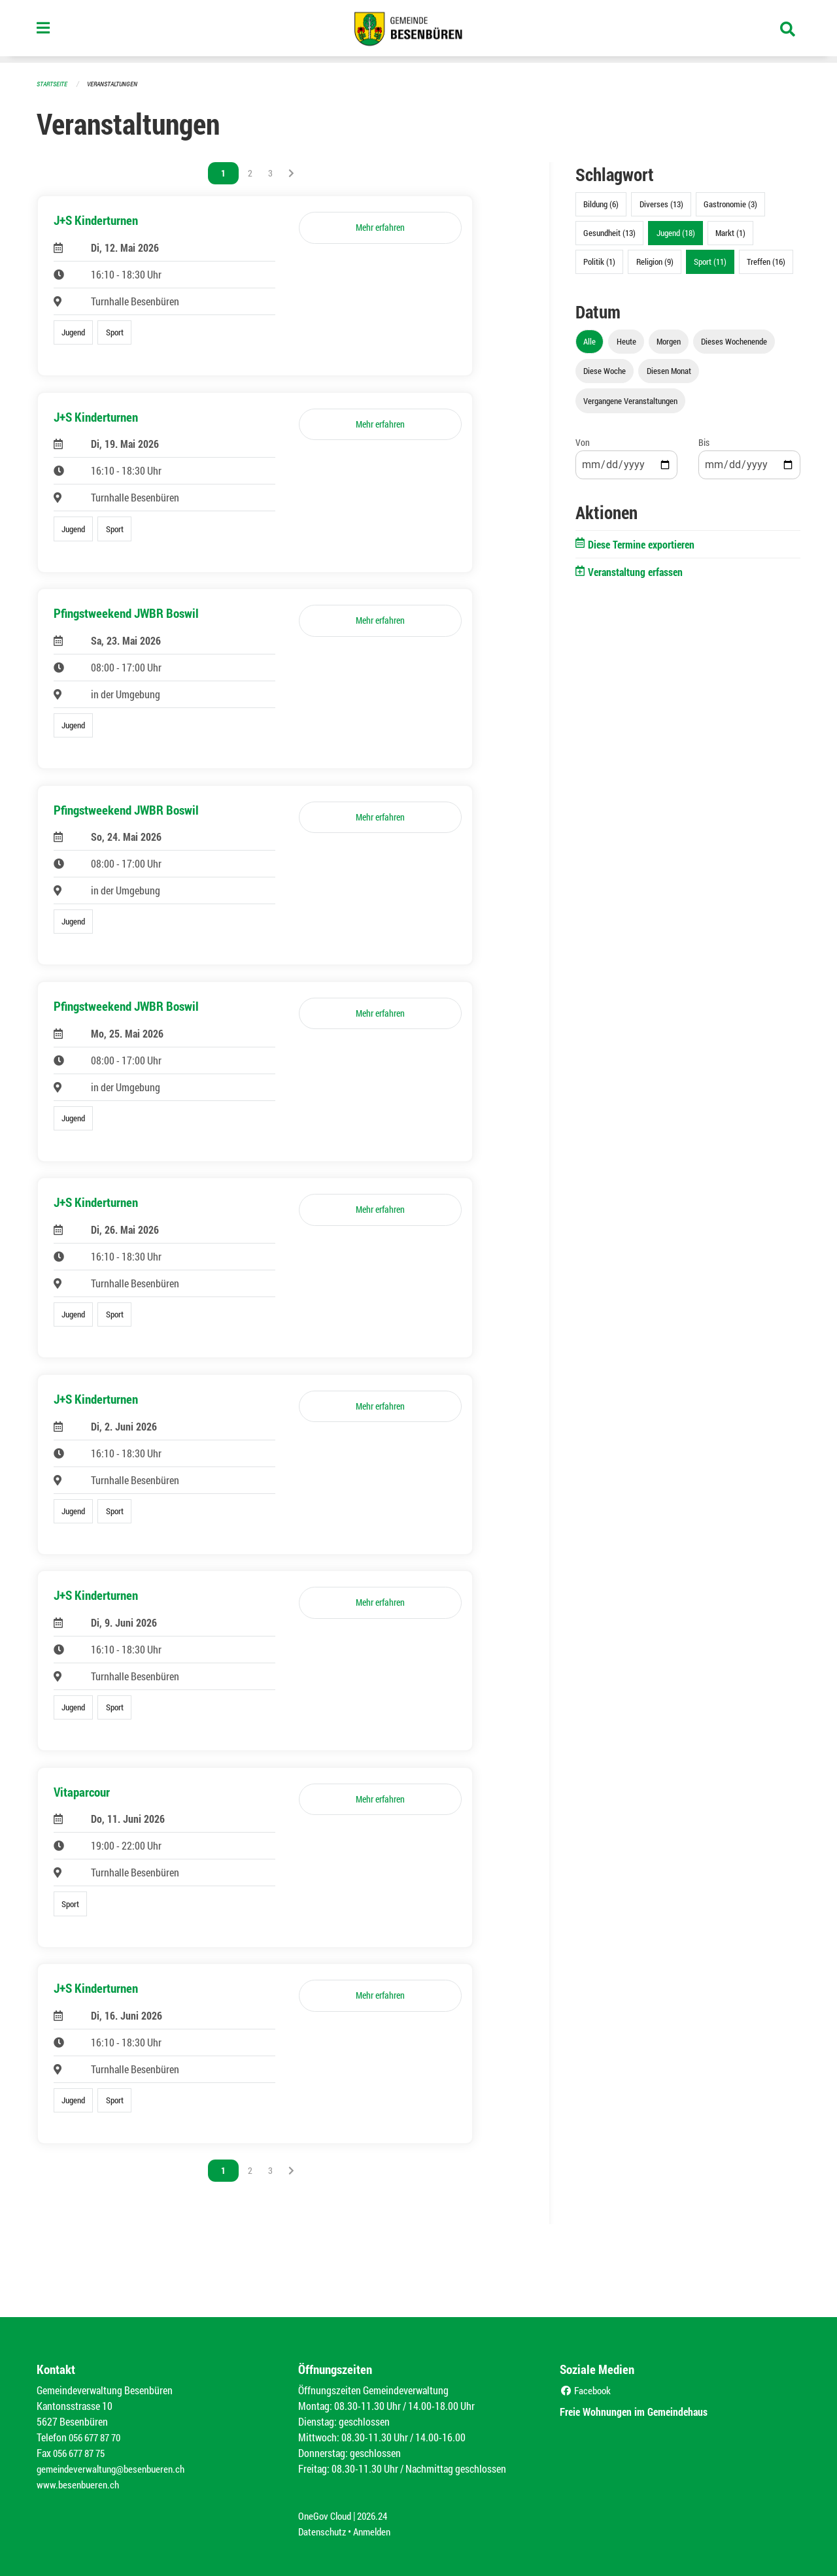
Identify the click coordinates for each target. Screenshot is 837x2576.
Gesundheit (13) (609, 233)
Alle (589, 341)
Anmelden (377, 2531)
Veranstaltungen (117, 83)
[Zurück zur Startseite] (418, 31)
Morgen (669, 341)
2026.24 (378, 2515)
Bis (703, 442)
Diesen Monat (669, 370)
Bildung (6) (601, 204)
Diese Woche (604, 370)
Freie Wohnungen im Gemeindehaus (646, 2411)
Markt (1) (730, 233)
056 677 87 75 (82, 2453)
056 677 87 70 (98, 2437)
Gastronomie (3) (730, 204)
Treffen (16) (766, 261)
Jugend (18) (676, 233)
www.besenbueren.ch (80, 2484)
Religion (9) (655, 261)
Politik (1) (599, 261)
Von (582, 442)
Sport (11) (710, 261)
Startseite (54, 83)
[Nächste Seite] (291, 173)
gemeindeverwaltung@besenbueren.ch (116, 2468)
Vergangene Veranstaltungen (630, 401)
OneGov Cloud (326, 2515)
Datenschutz (323, 2531)
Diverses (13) (661, 204)
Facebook (587, 2390)
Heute (626, 341)
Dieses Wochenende (734, 341)
